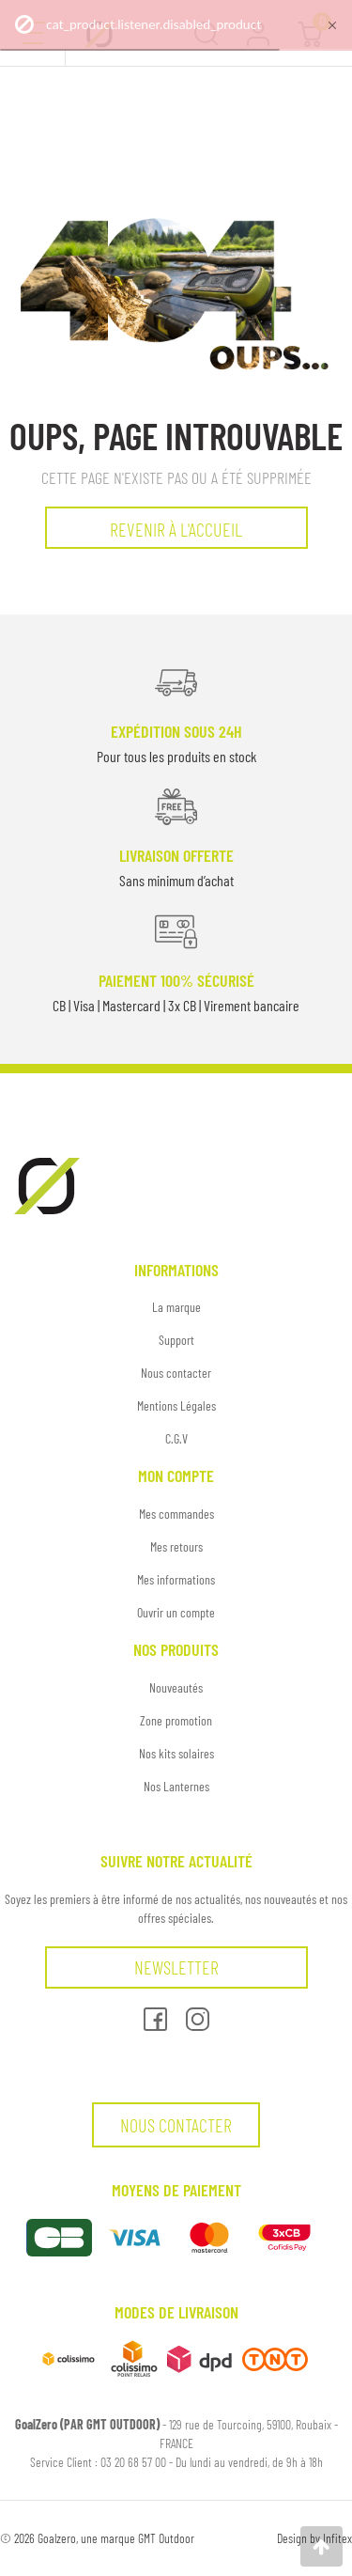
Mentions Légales (176, 1405)
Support (176, 1340)
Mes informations (176, 1579)
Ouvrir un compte (176, 1612)
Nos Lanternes (176, 1786)
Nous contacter (176, 1373)
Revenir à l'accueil (176, 529)
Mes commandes (176, 1514)
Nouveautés (176, 1687)
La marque (176, 1307)
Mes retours (176, 1546)
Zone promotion (176, 1720)
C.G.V (176, 1438)
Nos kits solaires (176, 1753)
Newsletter (176, 1967)
